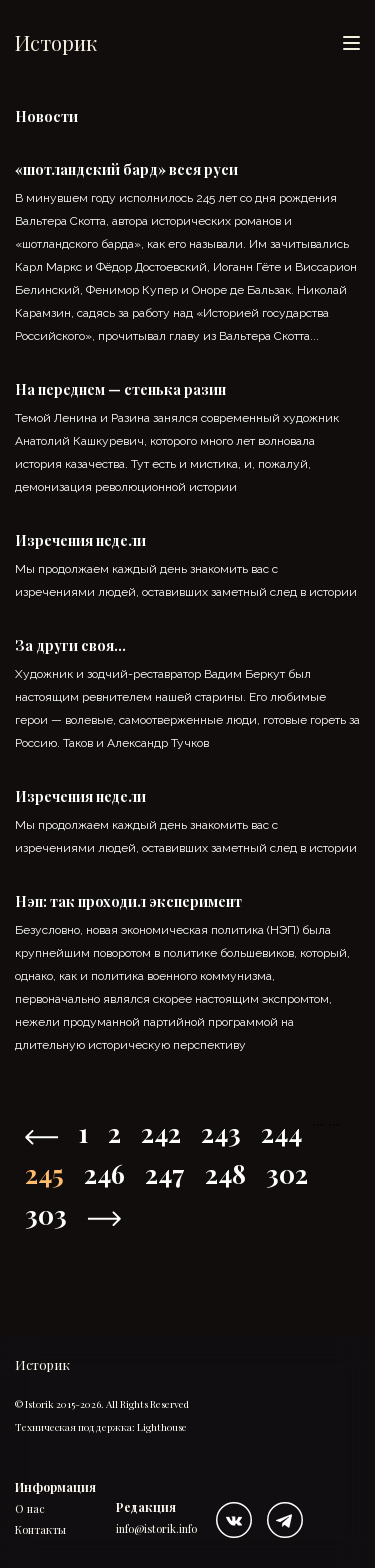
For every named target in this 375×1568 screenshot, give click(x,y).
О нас (30, 1508)
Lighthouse (162, 1427)
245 (44, 1173)
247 (165, 1173)
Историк (56, 42)
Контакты (40, 1529)
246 (104, 1173)
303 (46, 1214)
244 (281, 1132)
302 (287, 1173)
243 (221, 1132)
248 (225, 1173)
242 (161, 1132)
